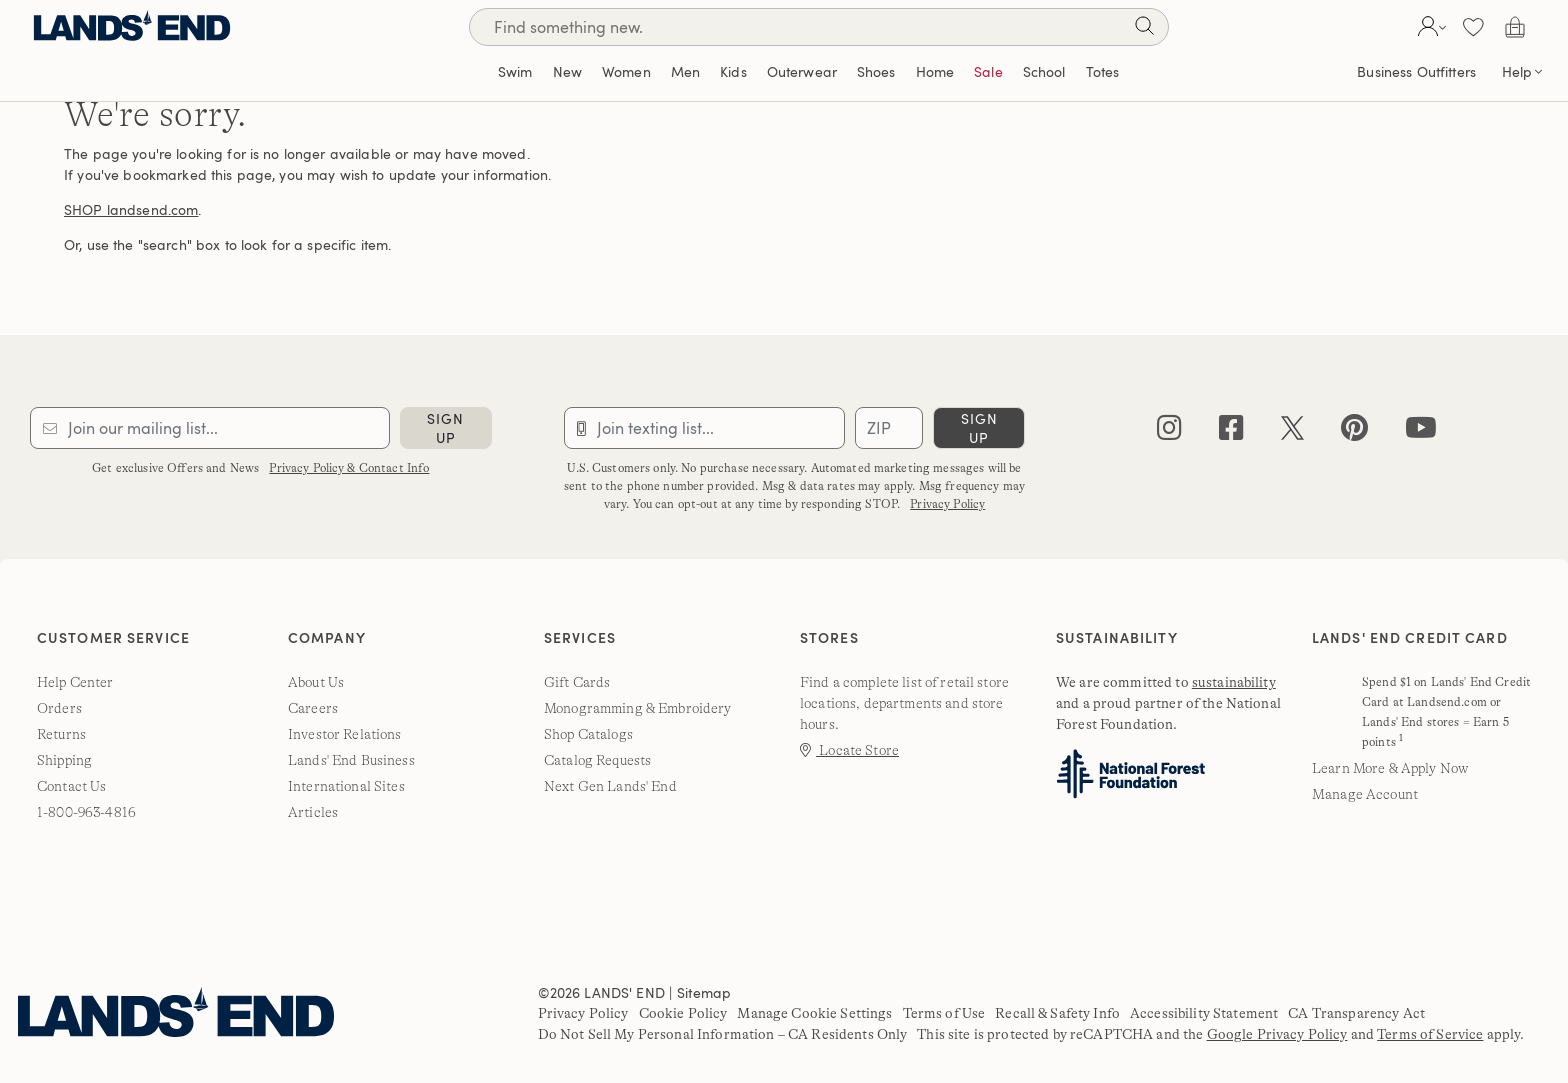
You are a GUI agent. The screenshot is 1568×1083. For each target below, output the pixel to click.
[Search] (1144, 29)
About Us (316, 682)
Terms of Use (944, 1013)
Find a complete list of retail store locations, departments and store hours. (904, 703)
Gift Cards (577, 682)
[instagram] (1169, 432)
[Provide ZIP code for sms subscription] (889, 428)
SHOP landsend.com (131, 209)
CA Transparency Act (1356, 1013)
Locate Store (849, 750)
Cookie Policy (683, 1013)
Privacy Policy (947, 504)
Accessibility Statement (1204, 1013)
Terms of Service (1430, 1034)
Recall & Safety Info (1057, 1013)
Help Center (75, 682)
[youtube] (1421, 432)
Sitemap (704, 992)
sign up (445, 428)
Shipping (64, 760)
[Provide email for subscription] (210, 428)
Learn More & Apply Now (1390, 768)
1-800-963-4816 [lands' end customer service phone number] (86, 812)
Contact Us (71, 786)
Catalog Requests (597, 760)
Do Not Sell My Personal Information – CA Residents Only (723, 1034)
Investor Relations (345, 734)
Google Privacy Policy (1277, 1034)
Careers (313, 708)
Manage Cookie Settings (814, 1013)
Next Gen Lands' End (610, 786)
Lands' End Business (351, 760)
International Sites (346, 786)
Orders (59, 708)
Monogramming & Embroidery (638, 708)
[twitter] (1292, 432)
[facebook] (1231, 432)
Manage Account (1365, 794)
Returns (61, 734)
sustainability (1234, 682)
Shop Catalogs (588, 734)
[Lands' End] (132, 26)
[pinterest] (1354, 432)
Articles (313, 812)
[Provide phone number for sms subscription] (705, 428)
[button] (1429, 27)
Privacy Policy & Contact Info (349, 468)
